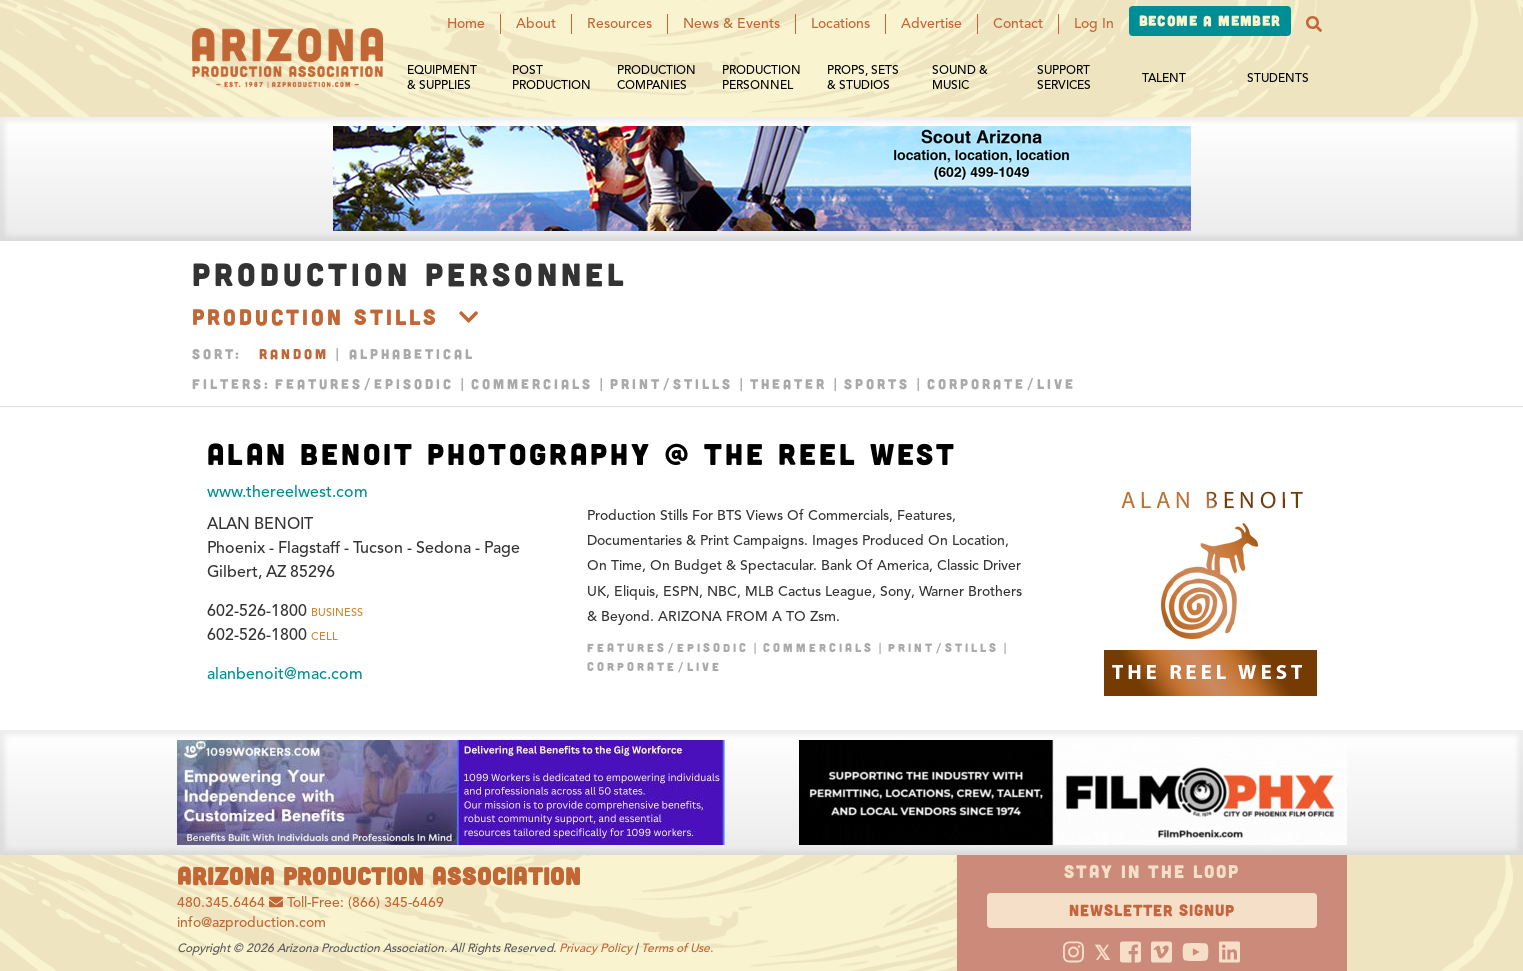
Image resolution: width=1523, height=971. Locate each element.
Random (294, 353)
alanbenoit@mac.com (285, 674)
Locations (840, 23)
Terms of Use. (677, 947)
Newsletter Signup (1152, 909)
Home (466, 23)
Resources (619, 23)
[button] (1314, 24)
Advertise (931, 23)
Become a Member (1210, 20)
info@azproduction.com (251, 922)
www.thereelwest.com (287, 492)
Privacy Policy (595, 947)
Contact (1018, 23)
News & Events (731, 23)
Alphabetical (412, 353)
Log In (1094, 23)
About (536, 23)
